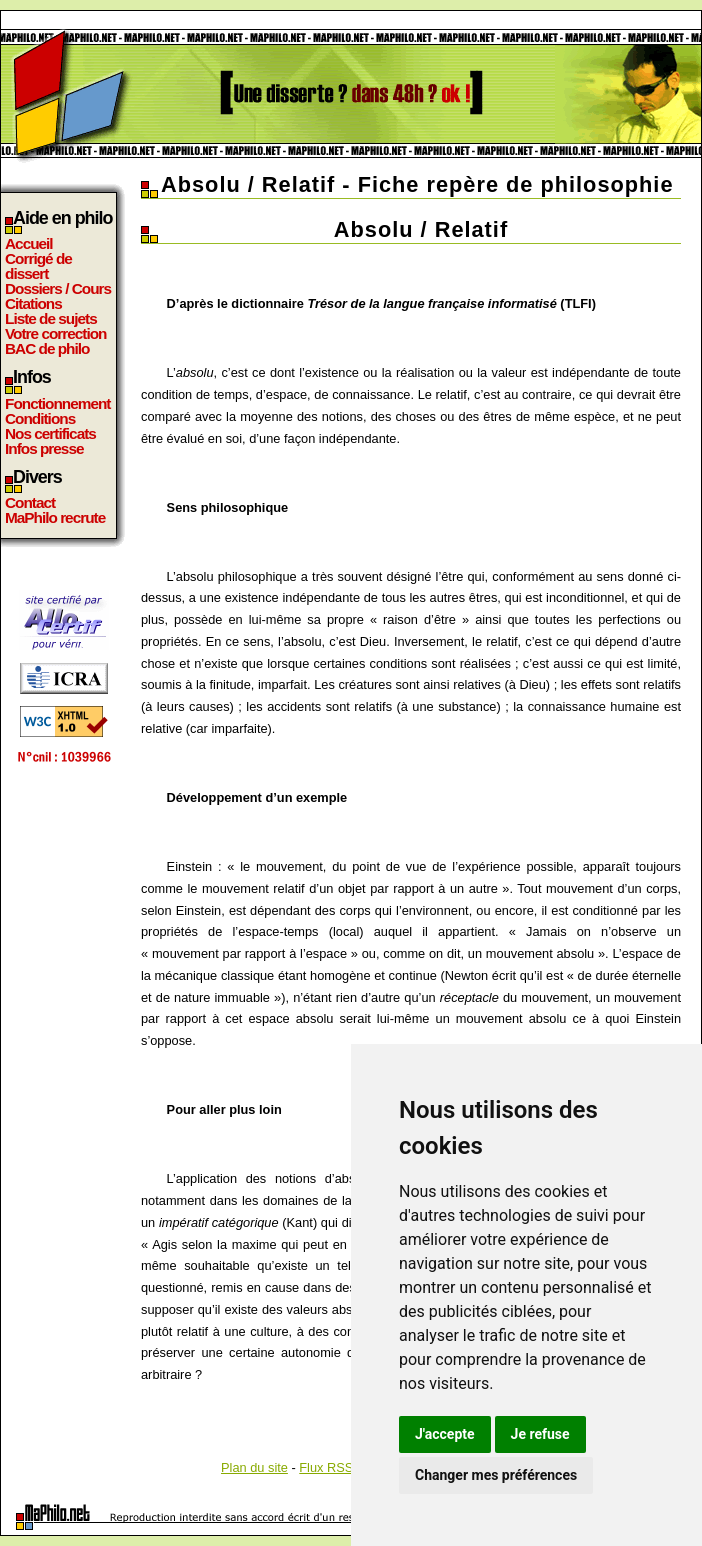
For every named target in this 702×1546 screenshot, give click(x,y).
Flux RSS (326, 1467)
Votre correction (56, 333)
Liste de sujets (51, 318)
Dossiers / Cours (58, 288)
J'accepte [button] (445, 1434)
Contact (30, 502)
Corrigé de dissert (38, 266)
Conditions (40, 418)
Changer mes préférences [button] (496, 1475)
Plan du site (254, 1467)
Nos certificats (50, 433)
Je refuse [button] (540, 1434)
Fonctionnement (57, 403)
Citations (33, 303)
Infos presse (44, 448)
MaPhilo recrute (55, 517)
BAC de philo (47, 348)
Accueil (29, 243)
